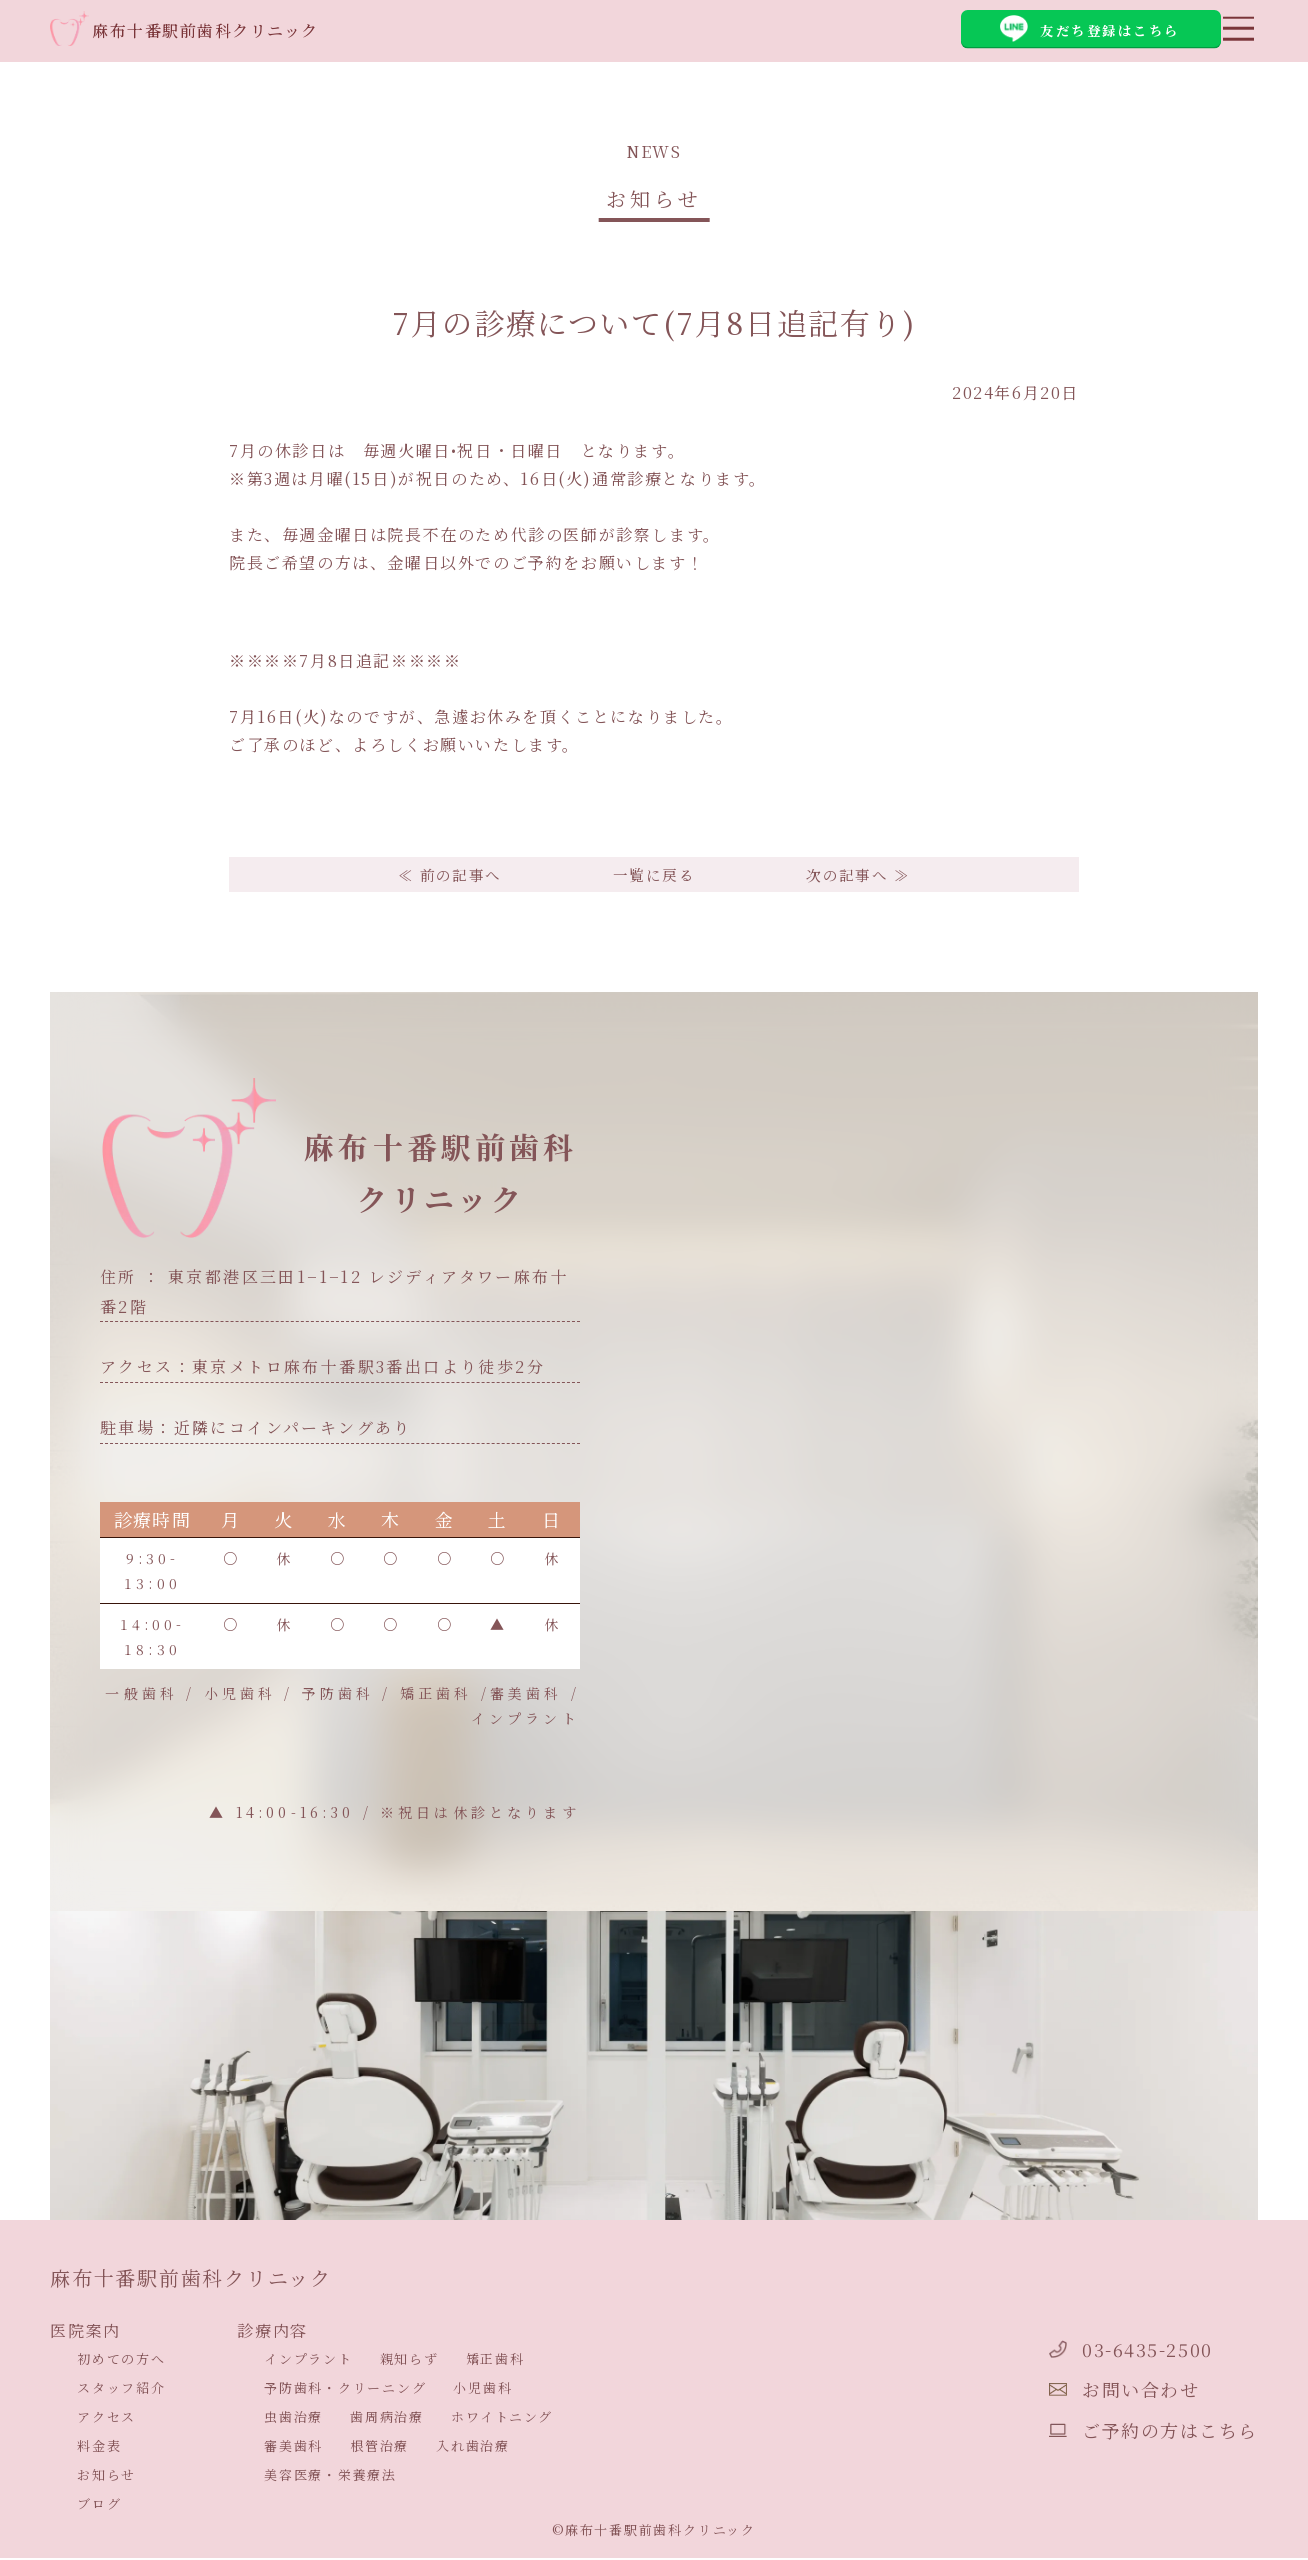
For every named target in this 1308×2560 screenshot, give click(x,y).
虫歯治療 (293, 2419)
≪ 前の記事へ (443, 875)
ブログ (99, 2506)
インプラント (308, 2361)
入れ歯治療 (473, 2448)
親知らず (409, 2361)
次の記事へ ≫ (864, 875)
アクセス (106, 2419)
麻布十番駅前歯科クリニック (212, 31)
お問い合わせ (1097, 2390)
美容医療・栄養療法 (330, 2477)
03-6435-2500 (1105, 2349)
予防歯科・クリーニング (345, 2390)
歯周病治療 (387, 2419)
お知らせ (106, 2477)
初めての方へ (121, 2361)
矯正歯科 (495, 2361)
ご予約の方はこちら (1133, 2430)
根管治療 (379, 2448)
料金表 (99, 2448)
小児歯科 (482, 2390)
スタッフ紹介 (121, 2390)
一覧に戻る (654, 875)
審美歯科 (293, 2448)
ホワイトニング (502, 2419)
